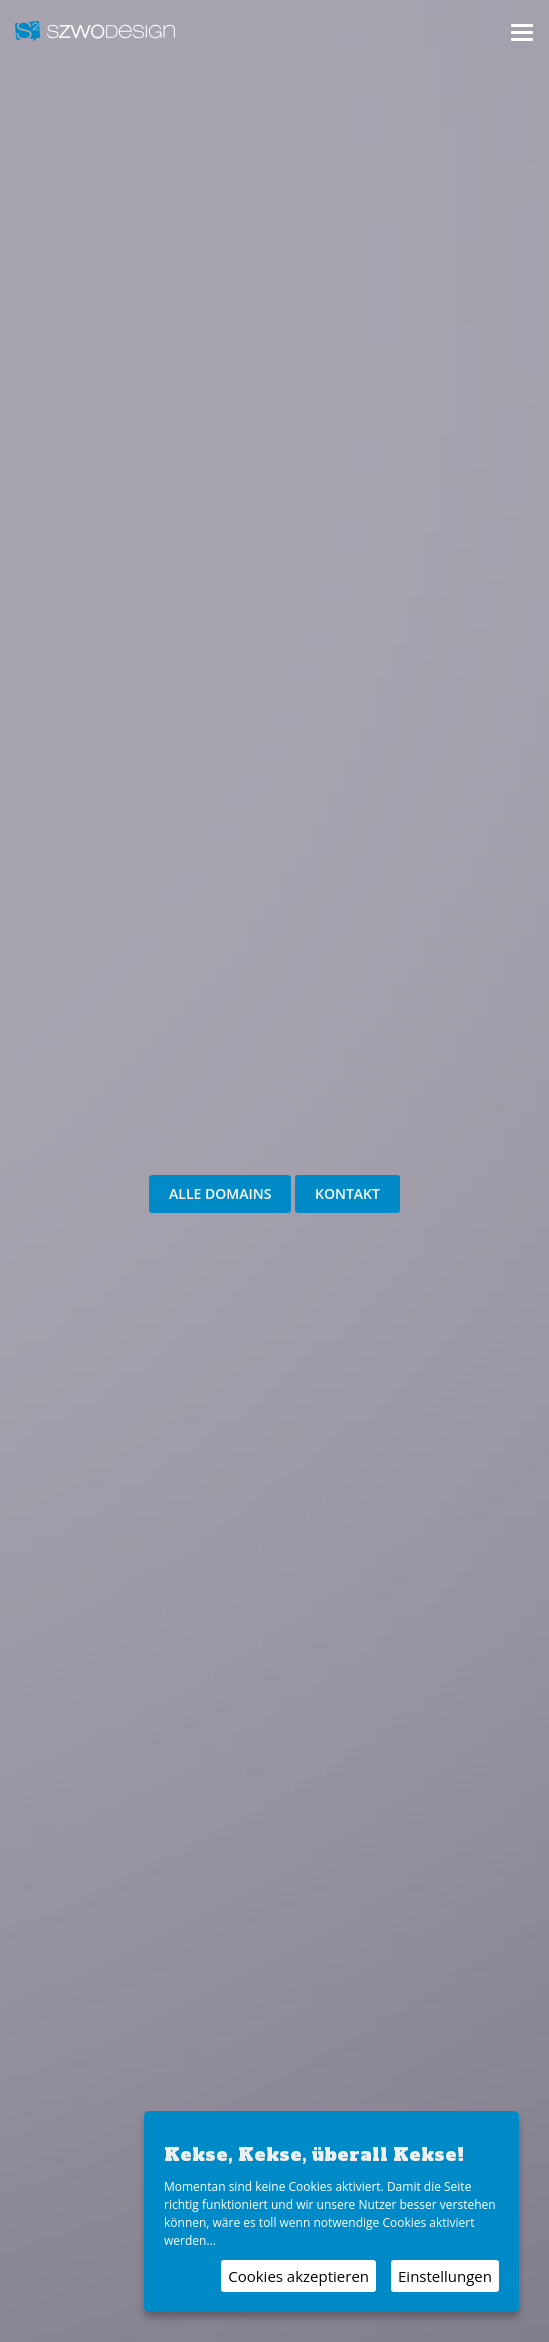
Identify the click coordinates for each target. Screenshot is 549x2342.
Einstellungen (445, 2276)
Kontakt (347, 1193)
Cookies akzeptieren (298, 2276)
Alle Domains (220, 1193)
